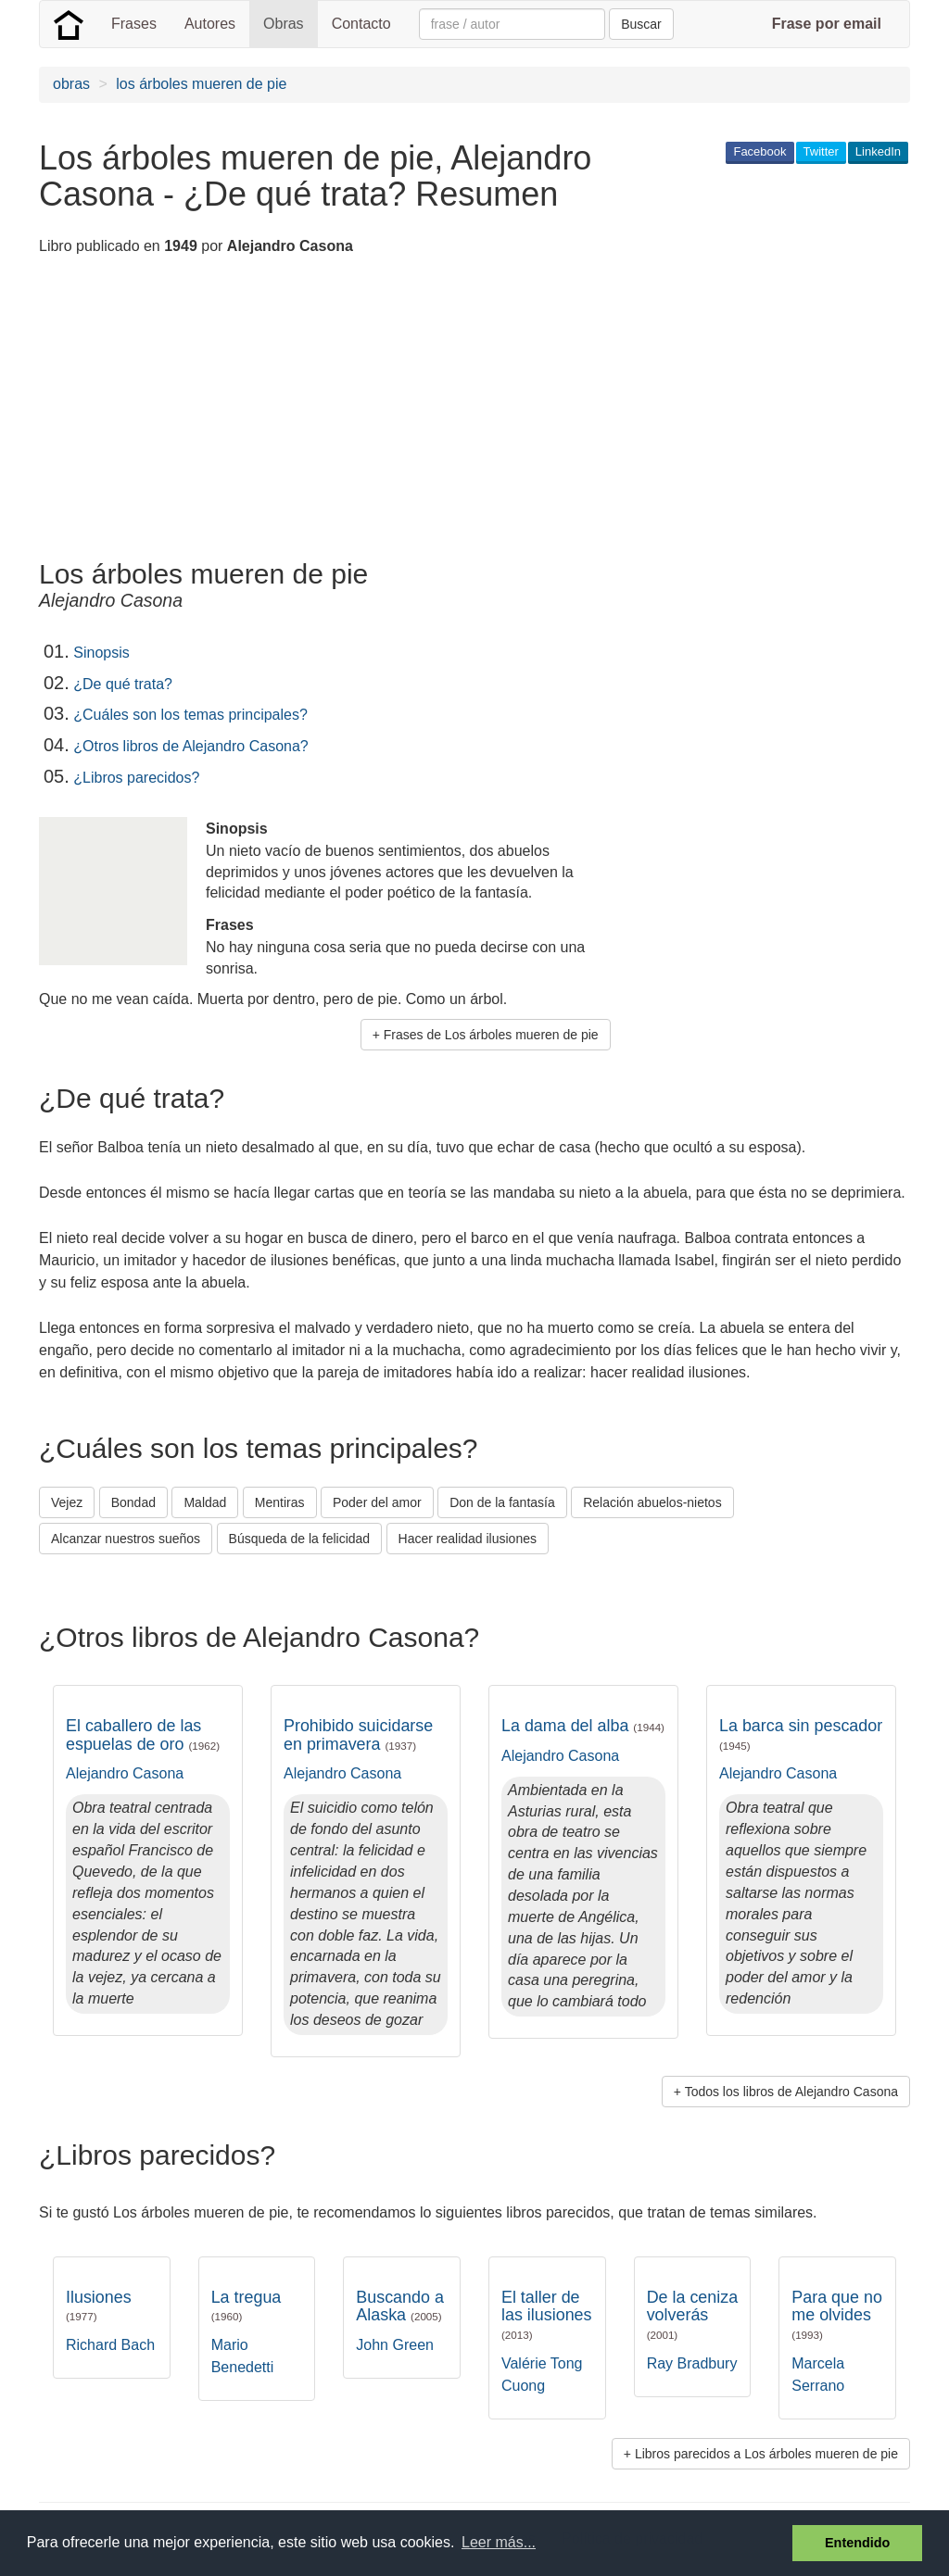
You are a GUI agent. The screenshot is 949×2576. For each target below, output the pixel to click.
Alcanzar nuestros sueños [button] (125, 1538)
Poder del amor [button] (377, 1502)
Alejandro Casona (124, 1773)
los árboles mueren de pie (201, 84)
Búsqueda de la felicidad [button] (300, 1538)
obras (71, 84)
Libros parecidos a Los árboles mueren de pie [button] (766, 2453)
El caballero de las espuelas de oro (143, 1734)
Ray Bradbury (692, 2363)
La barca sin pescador (800, 1734)
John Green (395, 2345)
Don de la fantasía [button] (502, 1502)
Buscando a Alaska (400, 2306)
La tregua (246, 2305)
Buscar (641, 24)
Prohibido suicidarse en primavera (358, 1734)
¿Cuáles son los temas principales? (190, 715)
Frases (134, 23)
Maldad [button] (204, 1502)
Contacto (361, 23)
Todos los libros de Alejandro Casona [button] (791, 2091)
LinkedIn (878, 151)
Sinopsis (101, 652)
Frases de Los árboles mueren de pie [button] (491, 1034)
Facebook (759, 151)
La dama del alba (582, 1725)
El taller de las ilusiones (546, 2314)
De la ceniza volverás (693, 2314)
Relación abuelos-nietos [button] (652, 1502)
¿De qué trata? (122, 684)
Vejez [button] (66, 1502)
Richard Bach (110, 2345)
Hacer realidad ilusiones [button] (468, 1538)
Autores (209, 23)
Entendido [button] (857, 2542)
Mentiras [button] (280, 1502)
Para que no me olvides (836, 2314)
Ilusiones (99, 2305)
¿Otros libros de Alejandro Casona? (190, 746)
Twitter (821, 151)
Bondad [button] (133, 1502)
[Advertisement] (376, 410)
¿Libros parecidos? (136, 777)
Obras (283, 23)
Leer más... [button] (499, 2542)
